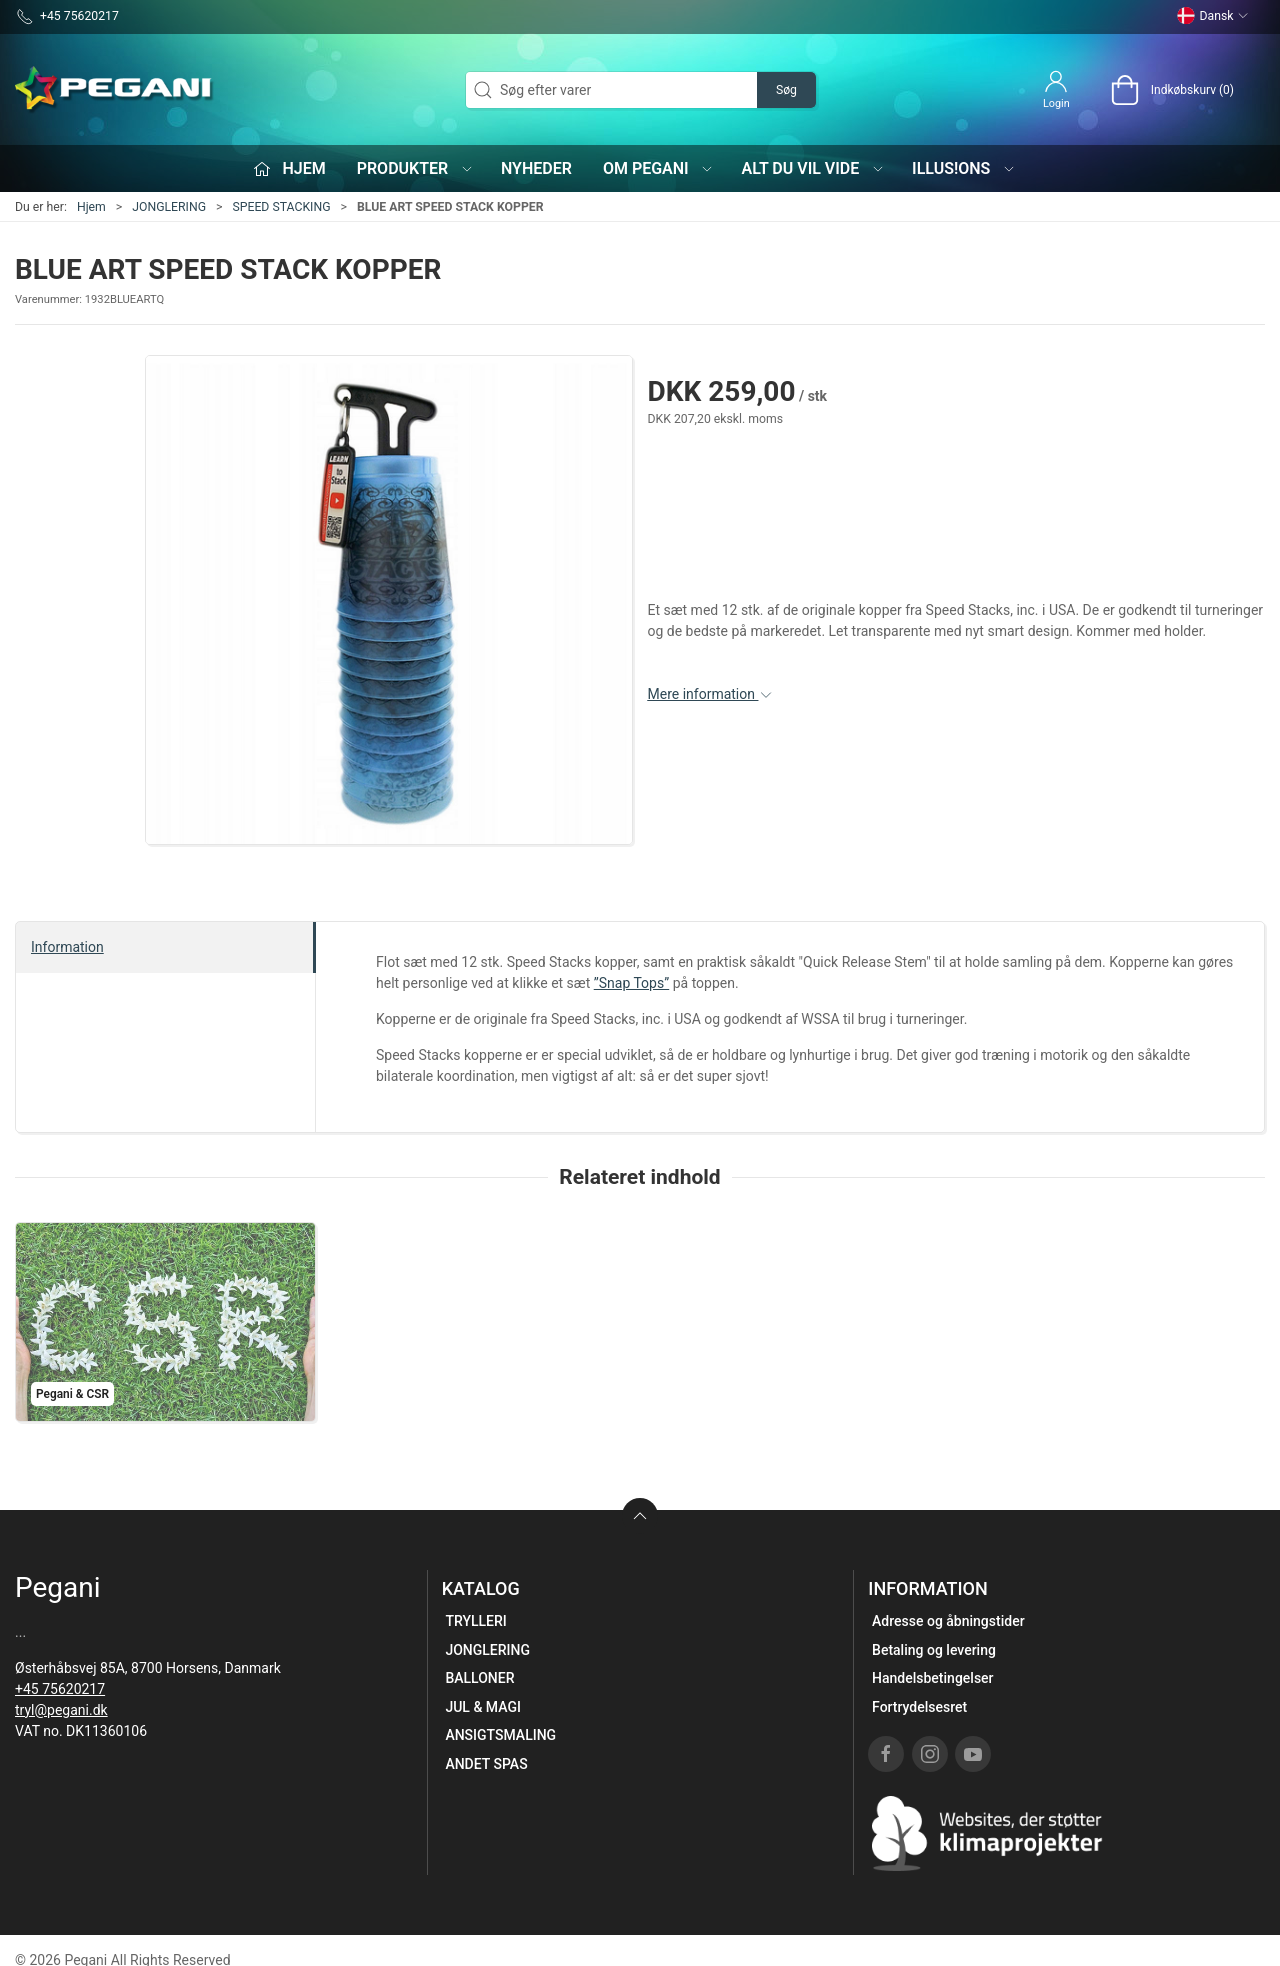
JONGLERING (169, 207)
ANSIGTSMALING (500, 1735)
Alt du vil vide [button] (812, 168)
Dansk (1213, 16)
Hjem (91, 207)
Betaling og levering (934, 1650)
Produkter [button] (415, 168)
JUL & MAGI (483, 1707)
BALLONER (479, 1678)
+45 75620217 (60, 1689)
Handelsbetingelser (932, 1678)
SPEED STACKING (281, 207)
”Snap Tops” (631, 983)
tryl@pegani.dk (61, 1710)
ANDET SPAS (486, 1764)
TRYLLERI (475, 1621)
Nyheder (536, 168)
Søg (786, 90)
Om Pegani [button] (658, 168)
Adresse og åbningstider (948, 1621)
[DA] (115, 90)
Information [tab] (67, 947)
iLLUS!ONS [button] (964, 168)
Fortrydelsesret (919, 1707)
